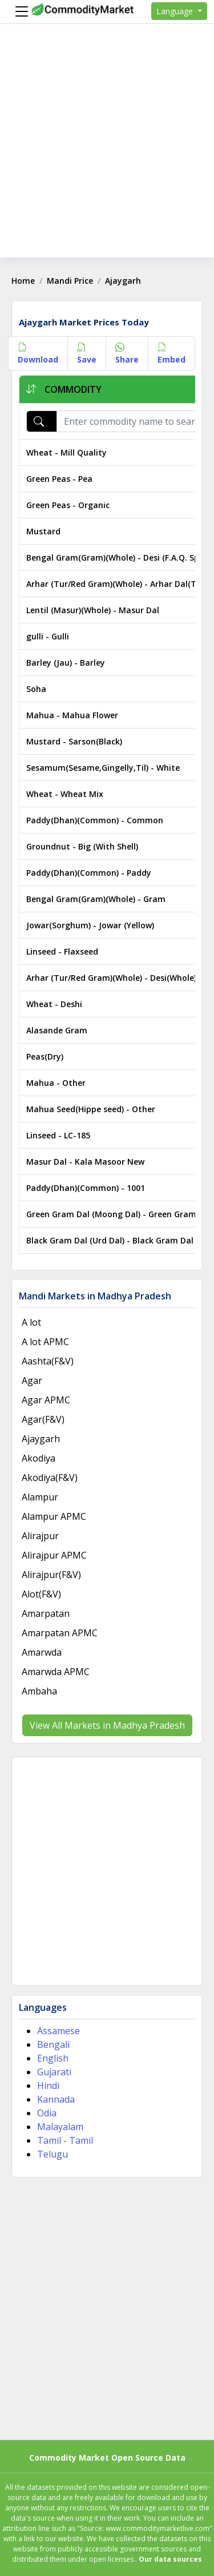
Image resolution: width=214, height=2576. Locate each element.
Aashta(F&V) (48, 1361)
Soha (36, 688)
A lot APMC (45, 1341)
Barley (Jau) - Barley (65, 662)
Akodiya (38, 1458)
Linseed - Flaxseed (62, 951)
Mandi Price (70, 280)
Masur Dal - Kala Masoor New (85, 1161)
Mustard (43, 531)
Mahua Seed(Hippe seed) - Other (90, 1109)
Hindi (48, 2085)
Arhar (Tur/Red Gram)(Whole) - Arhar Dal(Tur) (116, 583)
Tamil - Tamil (65, 2140)
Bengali (53, 2044)
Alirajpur (40, 1536)
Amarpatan (46, 1613)
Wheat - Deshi (54, 1004)
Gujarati (54, 2072)
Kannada (56, 2099)
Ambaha (39, 1691)
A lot (31, 1322)
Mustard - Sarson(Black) (74, 741)
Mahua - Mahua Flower (72, 715)
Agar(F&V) (43, 1419)
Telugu (52, 2154)
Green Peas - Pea (59, 478)
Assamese (58, 2030)
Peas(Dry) (44, 1056)
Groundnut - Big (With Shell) (82, 846)
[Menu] (19, 11)
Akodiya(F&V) (50, 1477)
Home (23, 280)
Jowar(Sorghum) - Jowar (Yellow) (90, 925)
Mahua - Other (56, 1082)
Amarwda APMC (56, 1671)
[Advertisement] (107, 150)
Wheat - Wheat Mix (64, 793)
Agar (32, 1380)
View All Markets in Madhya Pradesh (107, 1725)
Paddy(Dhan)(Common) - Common (94, 820)
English (52, 2058)
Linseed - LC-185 (58, 1135)
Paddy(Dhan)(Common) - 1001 (85, 1187)
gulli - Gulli (47, 636)
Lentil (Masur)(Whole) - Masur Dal (92, 610)
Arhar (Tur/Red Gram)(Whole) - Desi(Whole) (111, 977)
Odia (46, 2113)
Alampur (40, 1497)
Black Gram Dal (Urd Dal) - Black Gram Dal (109, 1240)
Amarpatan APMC (60, 1633)
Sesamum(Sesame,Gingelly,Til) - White (103, 767)
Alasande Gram (56, 1030)
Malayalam (60, 2126)
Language (175, 11)
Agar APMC (46, 1400)
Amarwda (42, 1652)
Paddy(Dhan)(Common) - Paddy (88, 872)
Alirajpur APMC (54, 1555)
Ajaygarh (41, 1438)
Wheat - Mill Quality (66, 452)
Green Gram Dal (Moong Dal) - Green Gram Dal (119, 1214)
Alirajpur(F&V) (51, 1574)
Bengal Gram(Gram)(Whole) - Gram (95, 898)
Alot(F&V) (41, 1594)
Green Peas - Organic (68, 505)
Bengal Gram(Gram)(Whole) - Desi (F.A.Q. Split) (118, 557)
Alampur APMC (54, 1516)
